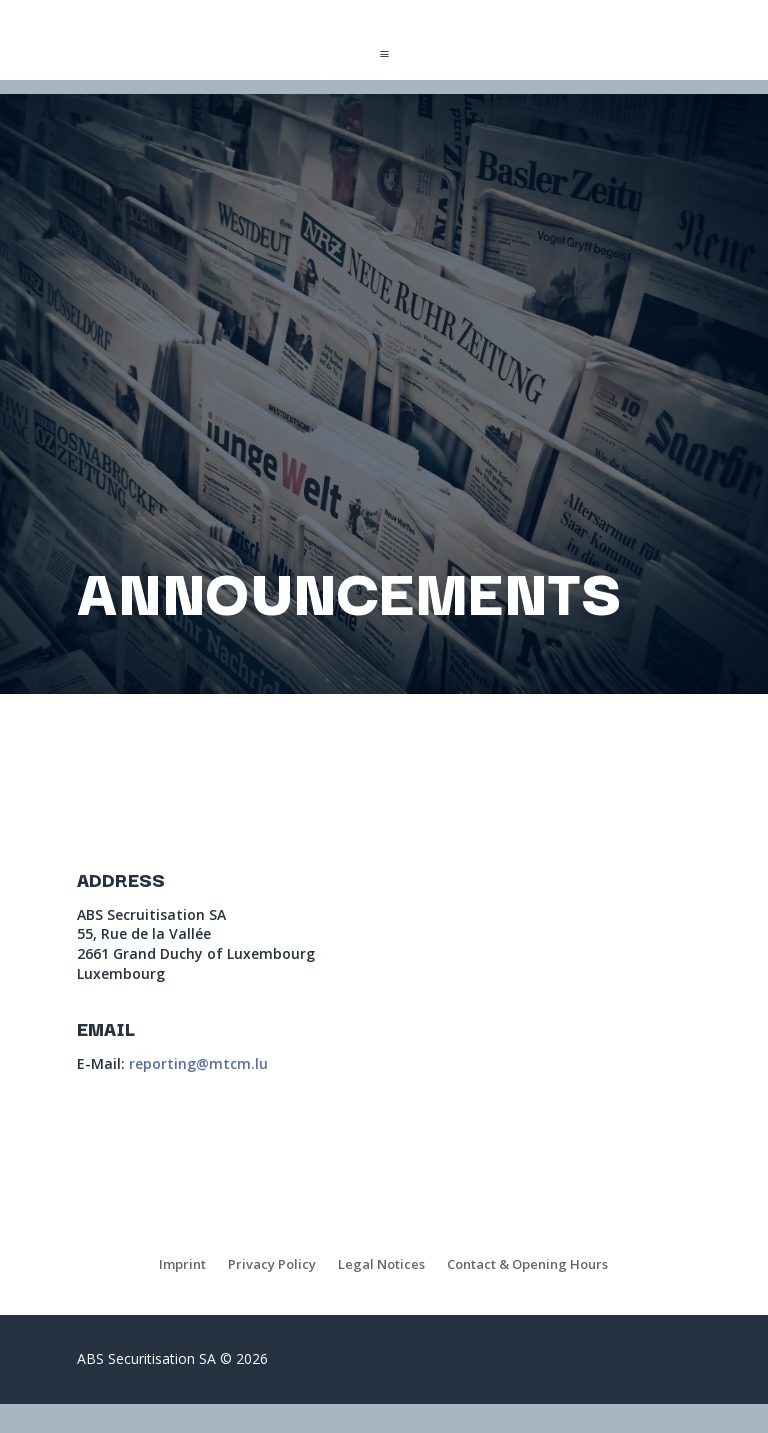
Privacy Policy (272, 1265)
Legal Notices (381, 1265)
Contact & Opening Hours (527, 1265)
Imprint (182, 1265)
